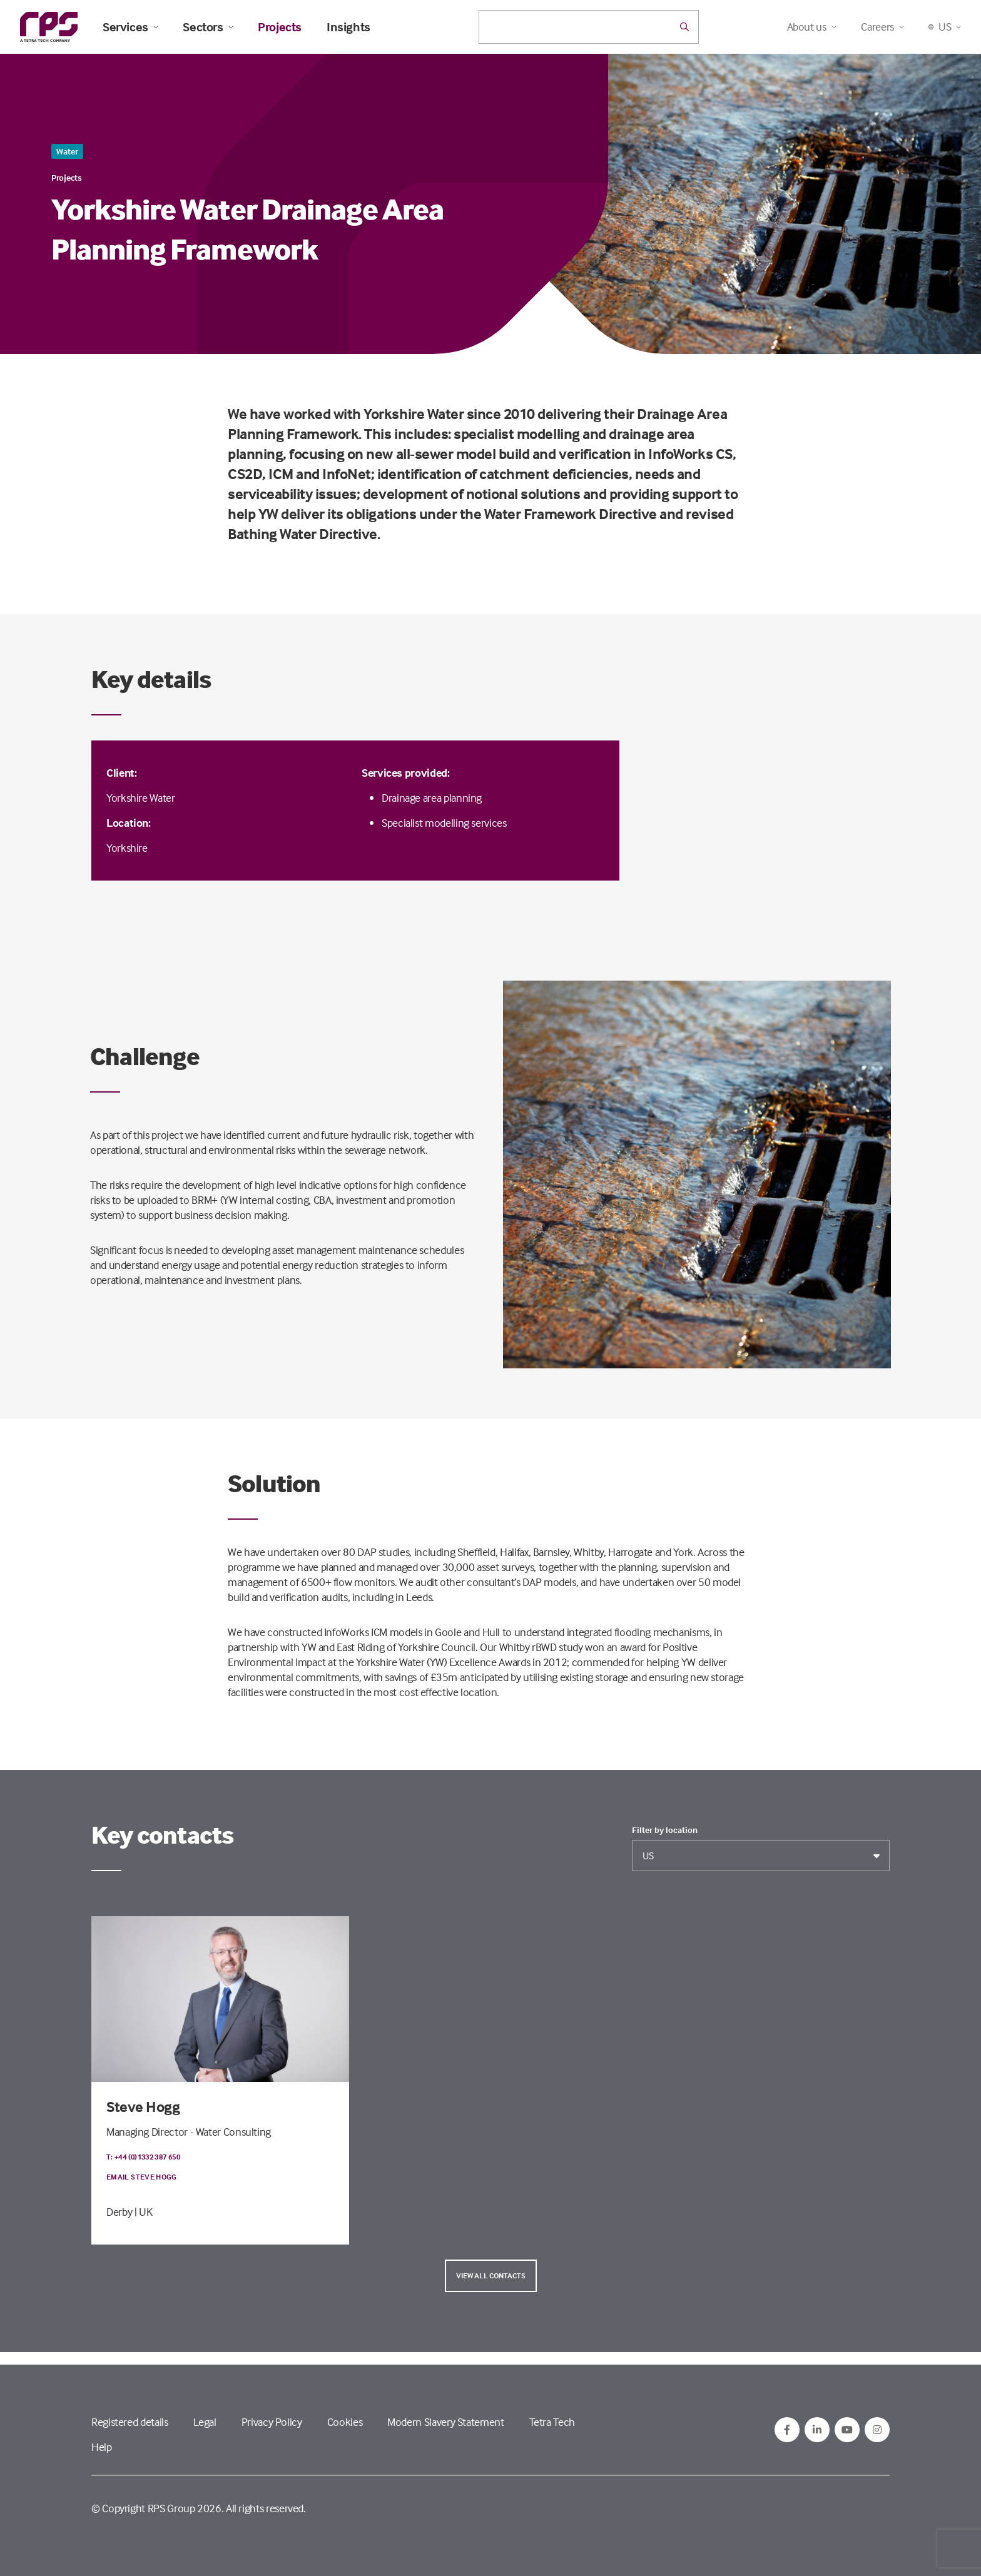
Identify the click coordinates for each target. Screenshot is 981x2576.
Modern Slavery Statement (445, 2422)
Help (101, 2447)
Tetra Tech (552, 2422)
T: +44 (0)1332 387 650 (143, 2156)
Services (130, 26)
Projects (280, 26)
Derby (119, 2212)
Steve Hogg (143, 2107)
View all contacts (491, 2275)
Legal (204, 2422)
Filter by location (665, 1830)
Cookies (344, 2422)
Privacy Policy (271, 2422)
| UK (144, 2212)
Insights (348, 26)
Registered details (129, 2422)
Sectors (208, 26)
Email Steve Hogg (141, 2176)
